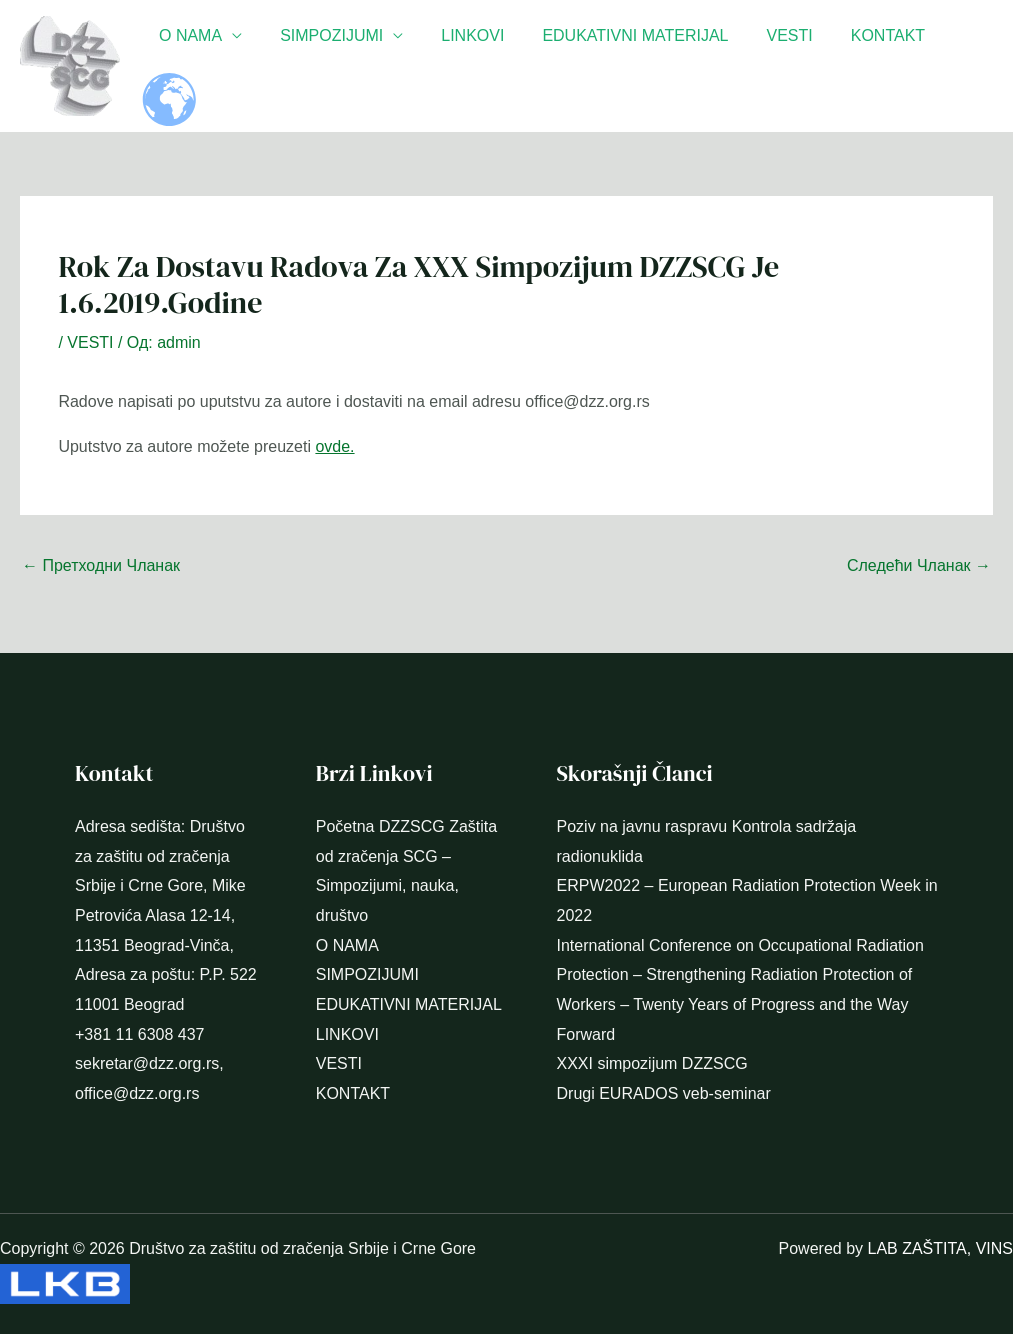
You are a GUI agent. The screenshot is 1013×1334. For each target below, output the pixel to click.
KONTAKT (880, 65)
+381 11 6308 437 (139, 1034)
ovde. (334, 446)
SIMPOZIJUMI (347, 65)
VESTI (787, 65)
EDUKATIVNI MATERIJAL (639, 65)
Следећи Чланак (919, 565)
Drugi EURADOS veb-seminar (664, 1093)
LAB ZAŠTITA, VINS (940, 1248)
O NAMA (212, 65)
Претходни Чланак (101, 565)
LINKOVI (482, 65)
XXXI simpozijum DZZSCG (652, 1063)
